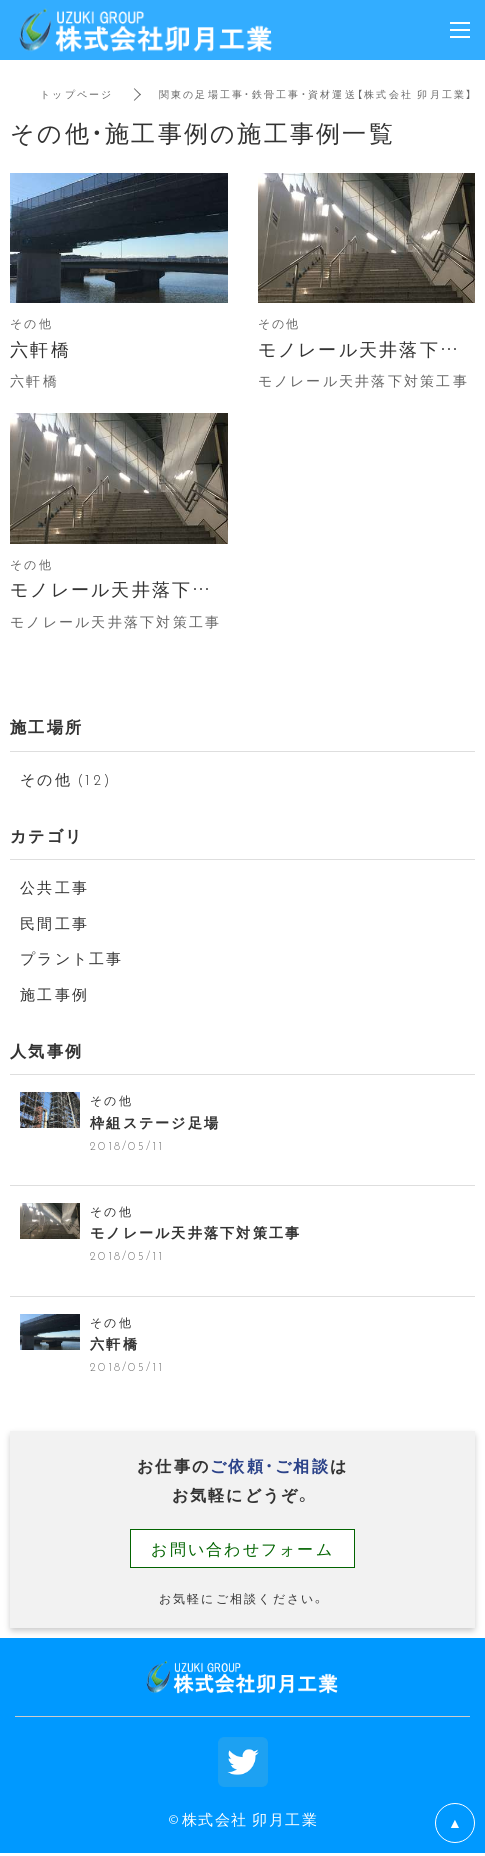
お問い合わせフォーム (242, 1548)
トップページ (77, 93)
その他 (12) (66, 779)
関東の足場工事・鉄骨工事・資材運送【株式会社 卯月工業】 (316, 93)
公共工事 (54, 887)
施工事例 (54, 994)
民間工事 (54, 923)
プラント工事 (72, 958)
